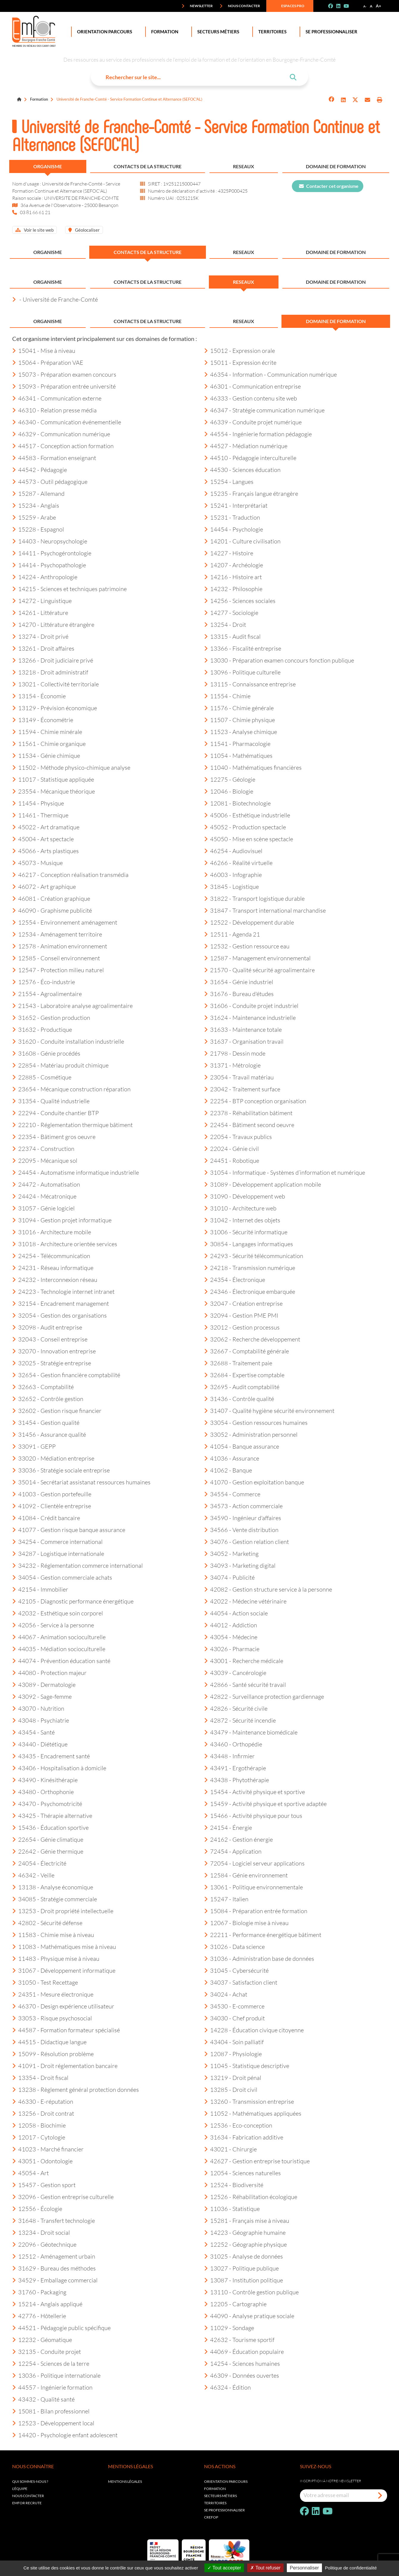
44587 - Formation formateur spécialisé (66, 2029)
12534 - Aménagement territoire (57, 934)
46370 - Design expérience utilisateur (63, 2006)
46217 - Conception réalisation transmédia (70, 874)
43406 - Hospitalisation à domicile (59, 1767)
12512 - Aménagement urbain (53, 2256)
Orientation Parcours (103, 32)
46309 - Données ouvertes (241, 2375)
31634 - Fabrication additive (243, 2137)
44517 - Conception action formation (63, 445)
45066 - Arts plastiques (45, 850)
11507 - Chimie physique (239, 719)
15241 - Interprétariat (235, 505)
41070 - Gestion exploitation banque (254, 1482)
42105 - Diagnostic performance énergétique (73, 1601)
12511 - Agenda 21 (232, 934)
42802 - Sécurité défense (47, 1922)
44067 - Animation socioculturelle (59, 1636)
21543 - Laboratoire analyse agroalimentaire (72, 1005)
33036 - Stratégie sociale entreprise (61, 1470)
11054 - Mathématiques (238, 755)
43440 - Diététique (40, 1744)
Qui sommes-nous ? (30, 2481)
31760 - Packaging (39, 2292)
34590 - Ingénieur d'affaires (242, 1517)
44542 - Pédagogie (39, 469)
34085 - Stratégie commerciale (54, 1898)
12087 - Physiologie (233, 2053)
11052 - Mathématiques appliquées (252, 2113)
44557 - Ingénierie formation (52, 2387)
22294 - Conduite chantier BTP (55, 1112)
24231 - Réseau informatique (52, 1267)
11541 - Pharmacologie (237, 743)
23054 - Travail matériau (239, 1077)
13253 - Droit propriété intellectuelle (62, 1910)
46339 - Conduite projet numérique (253, 422)
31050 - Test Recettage (45, 1982)
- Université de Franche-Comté (55, 299)
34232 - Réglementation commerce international (77, 1565)
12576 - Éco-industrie (43, 981)
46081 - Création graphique (51, 898)
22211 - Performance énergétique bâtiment (262, 1934)
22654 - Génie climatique (47, 1839)
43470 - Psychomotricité (47, 1803)
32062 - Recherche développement (252, 1339)
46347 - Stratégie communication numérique (264, 410)
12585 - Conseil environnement (56, 957)
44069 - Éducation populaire (244, 2351)
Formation (163, 32)
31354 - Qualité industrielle (51, 1100)
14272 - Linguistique (42, 600)
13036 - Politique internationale (56, 2375)
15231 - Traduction (232, 517)
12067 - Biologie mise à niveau (246, 1922)
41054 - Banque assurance (241, 1446)
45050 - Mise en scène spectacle (248, 838)
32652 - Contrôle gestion (47, 1398)
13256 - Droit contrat (43, 2113)
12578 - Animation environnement (59, 946)
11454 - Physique (38, 803)
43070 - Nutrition (38, 1708)
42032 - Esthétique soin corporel (57, 1613)
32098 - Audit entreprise (47, 1327)
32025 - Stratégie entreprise (51, 1362)
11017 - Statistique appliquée (53, 779)
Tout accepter (224, 2567)
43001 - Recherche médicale (243, 1660)
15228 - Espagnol (38, 529)
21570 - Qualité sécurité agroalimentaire (259, 969)
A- (365, 6)
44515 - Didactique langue (49, 2041)
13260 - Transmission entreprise (249, 2101)
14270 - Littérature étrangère (53, 624)
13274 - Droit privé (40, 636)
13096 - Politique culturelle (242, 672)
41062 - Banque (228, 1470)
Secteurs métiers (220, 2496)
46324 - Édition (227, 2387)
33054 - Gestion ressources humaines (256, 1422)
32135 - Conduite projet (46, 2351)
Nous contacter (240, 6)
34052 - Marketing (231, 1553)
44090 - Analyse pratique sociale (249, 2315)
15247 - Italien (226, 1898)
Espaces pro (288, 6)
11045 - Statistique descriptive (246, 2065)
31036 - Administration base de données (259, 1958)
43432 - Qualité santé (43, 2399)
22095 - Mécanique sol (44, 1160)
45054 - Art (30, 2172)
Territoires (271, 32)
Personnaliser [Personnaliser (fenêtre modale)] (304, 2567)
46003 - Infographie (233, 874)
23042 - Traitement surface (242, 1089)
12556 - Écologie (37, 2208)
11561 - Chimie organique (49, 743)
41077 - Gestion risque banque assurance (68, 1529)
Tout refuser (265, 2567)
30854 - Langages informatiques (248, 1243)
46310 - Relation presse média (54, 410)
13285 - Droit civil (230, 2089)
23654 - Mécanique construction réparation (71, 1089)
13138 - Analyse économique (52, 1887)
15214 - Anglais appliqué (47, 2303)
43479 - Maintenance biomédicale (251, 1732)
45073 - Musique (37, 862)
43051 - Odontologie (42, 2160)
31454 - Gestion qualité (45, 1422)
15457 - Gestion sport (44, 2184)
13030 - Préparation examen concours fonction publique (279, 660)
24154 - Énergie (228, 1827)
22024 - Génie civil (231, 1148)
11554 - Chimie (227, 695)
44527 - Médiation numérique (245, 445)
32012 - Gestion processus (242, 1327)
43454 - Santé (33, 1732)
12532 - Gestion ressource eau (247, 946)
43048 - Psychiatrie (40, 1720)
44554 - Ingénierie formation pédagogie (258, 433)
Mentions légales (125, 2481)
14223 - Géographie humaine (245, 2232)
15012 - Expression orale (239, 350)
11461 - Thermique (40, 815)
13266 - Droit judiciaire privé (52, 660)
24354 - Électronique (234, 1279)
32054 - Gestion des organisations (59, 1315)
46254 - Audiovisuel (233, 850)
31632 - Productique (42, 1029)
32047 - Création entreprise (243, 1303)
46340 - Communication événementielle (66, 422)
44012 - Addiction (230, 1624)
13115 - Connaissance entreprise (250, 684)
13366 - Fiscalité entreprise (242, 648)
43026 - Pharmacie (231, 1648)
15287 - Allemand (38, 493)
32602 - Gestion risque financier (56, 1410)
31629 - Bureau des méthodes (54, 2268)
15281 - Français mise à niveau (246, 2220)
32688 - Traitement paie (238, 1362)
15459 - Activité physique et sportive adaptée (265, 1803)
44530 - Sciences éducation (242, 469)
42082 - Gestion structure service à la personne (268, 1589)
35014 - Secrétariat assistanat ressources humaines (81, 1482)
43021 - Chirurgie (230, 2149)
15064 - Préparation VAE (47, 362)
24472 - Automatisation (46, 1184)
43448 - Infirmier (229, 1756)
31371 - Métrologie (232, 1065)
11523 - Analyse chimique (240, 731)
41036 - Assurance (231, 1458)
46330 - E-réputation (42, 2101)
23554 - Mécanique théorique (53, 791)
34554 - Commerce (232, 1493)
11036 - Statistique (232, 2208)
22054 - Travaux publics (238, 1136)
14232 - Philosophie (233, 588)
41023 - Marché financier (48, 2149)
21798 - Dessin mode (234, 1053)
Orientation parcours (226, 2481)
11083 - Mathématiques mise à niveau (64, 1946)
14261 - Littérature (40, 612)
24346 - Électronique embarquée (249, 1291)
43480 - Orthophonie (43, 1791)
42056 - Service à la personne (53, 1624)
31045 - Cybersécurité (236, 1970)
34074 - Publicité (229, 1577)
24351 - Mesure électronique (52, 1994)
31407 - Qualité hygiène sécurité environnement (269, 1410)
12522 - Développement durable (249, 922)
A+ (378, 5)
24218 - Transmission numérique (249, 1267)
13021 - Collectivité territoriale (55, 684)
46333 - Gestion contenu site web (250, 398)
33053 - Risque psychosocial (52, 2018)
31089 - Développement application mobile (262, 1184)
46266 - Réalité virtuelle (238, 862)
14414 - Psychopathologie (49, 564)
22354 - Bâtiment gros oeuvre (54, 1136)
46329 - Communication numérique (61, 433)
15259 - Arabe (34, 517)
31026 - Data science (234, 1946)
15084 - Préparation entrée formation (255, 1910)
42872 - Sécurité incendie (240, 1720)
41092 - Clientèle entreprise (51, 1505)
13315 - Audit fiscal (232, 636)
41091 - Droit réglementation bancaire (65, 2065)
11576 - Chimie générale (239, 707)
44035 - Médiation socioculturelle (58, 1648)
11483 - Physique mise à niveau (55, 1958)
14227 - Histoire (228, 553)
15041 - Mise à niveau (43, 350)
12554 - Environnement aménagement (64, 922)
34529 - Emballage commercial (55, 2280)
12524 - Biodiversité (233, 2184)
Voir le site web (34, 230)
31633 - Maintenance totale (243, 1029)
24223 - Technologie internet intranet (63, 1291)
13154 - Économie (39, 695)
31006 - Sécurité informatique (245, 1231)
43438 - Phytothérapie (236, 1779)
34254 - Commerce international (57, 1541)
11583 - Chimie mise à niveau (53, 1934)
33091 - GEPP (34, 1446)
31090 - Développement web (244, 1196)
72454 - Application (233, 1851)
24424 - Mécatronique (44, 1196)
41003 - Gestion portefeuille (51, 1493)
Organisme (47, 166)
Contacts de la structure (147, 166)
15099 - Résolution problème (53, 2053)
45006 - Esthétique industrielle (247, 815)
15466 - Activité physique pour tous (253, 1815)
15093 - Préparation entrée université (64, 386)
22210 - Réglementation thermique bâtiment (72, 1124)
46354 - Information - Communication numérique (270, 374)
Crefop (211, 2517)
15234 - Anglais (35, 505)
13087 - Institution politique (243, 2280)
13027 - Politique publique (241, 2268)
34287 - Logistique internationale (58, 1553)
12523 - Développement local (53, 2423)
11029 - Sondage (229, 2327)
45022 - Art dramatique (45, 826)
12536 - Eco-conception (238, 2125)
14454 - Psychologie (233, 529)
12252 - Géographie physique (245, 2244)
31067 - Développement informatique (63, 1970)
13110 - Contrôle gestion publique (251, 2292)
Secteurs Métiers (217, 32)
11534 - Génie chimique (46, 755)
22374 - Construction (43, 1148)
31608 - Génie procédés (46, 1053)
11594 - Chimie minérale (47, 731)
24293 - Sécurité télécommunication (253, 1255)
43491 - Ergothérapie (235, 1767)
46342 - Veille (33, 1875)
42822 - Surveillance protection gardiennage (264, 1696)
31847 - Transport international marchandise (265, 910)
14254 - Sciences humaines (242, 2363)
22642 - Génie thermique (47, 1851)
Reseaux (243, 166)
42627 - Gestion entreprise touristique (257, 2160)
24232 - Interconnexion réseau (54, 1279)
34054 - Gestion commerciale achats (62, 1577)
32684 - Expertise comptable (244, 1374)
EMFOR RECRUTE (27, 2503)
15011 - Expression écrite (240, 362)
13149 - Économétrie (42, 719)
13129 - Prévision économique (54, 707)
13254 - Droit (225, 624)
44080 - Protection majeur (49, 1672)
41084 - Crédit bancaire (46, 1517)
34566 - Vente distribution (241, 1529)
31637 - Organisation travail (244, 1041)
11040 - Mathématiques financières (253, 767)
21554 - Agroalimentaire (47, 993)
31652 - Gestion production (51, 1017)
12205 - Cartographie (235, 2303)
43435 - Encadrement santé (51, 1756)
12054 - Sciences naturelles (242, 2172)
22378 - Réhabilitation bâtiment (248, 1112)
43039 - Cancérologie (235, 1672)
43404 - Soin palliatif (234, 2041)
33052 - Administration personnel (251, 1434)
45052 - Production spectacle (245, 826)
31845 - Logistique (231, 886)
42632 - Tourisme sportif (239, 2339)
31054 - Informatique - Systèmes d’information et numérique (284, 1172)
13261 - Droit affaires (43, 648)
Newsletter (197, 6)
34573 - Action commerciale (243, 1505)
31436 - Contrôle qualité (239, 1398)
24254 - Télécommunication (51, 1255)
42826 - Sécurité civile (235, 1708)
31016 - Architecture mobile (51, 1231)
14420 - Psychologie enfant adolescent (65, 2434)
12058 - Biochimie (39, 2125)
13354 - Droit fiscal (40, 2077)
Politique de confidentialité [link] (351, 2567)
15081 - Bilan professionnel (51, 2411)
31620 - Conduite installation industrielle (68, 1041)
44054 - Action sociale (236, 1613)
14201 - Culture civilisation (242, 541)
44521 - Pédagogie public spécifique (61, 2327)
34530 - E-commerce (234, 2006)
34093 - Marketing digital (240, 1565)
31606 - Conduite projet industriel (251, 1005)
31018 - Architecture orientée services (64, 1243)
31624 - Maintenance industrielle (250, 1017)
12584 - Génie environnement (246, 1875)
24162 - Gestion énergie (238, 1839)
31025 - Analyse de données (243, 2256)
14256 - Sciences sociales (240, 600)
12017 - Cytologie (38, 2137)
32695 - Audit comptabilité (241, 1386)
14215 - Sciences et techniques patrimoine (69, 588)
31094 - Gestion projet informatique (62, 1220)
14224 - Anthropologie (44, 576)
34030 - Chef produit (234, 2018)
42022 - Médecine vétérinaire (245, 1601)
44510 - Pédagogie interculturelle (250, 457)
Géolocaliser (84, 230)
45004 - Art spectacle (43, 838)
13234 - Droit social (41, 2232)
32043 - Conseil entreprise (49, 1339)
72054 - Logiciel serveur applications (254, 1863)
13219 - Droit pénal (232, 2077)
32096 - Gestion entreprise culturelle (63, 2196)
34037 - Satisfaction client (240, 1982)
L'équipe (19, 2488)
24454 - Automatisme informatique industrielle (75, 1172)
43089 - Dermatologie (44, 1684)
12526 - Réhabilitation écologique (250, 2196)
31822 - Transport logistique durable (254, 898)
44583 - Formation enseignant (54, 457)
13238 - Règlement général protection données (75, 2089)
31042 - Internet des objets (242, 1220)
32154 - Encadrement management (60, 1303)
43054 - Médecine (230, 1636)
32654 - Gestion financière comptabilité (66, 1374)
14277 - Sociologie (231, 612)
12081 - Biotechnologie (237, 803)
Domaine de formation (336, 166)
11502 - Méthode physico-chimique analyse (71, 767)
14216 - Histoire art (233, 576)
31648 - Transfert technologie (53, 2220)
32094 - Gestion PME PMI (241, 1315)
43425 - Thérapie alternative (52, 1815)
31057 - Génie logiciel (43, 1208)
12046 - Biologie (228, 791)
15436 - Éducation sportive (50, 1827)
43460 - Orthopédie (233, 1744)
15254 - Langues (229, 481)
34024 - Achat (225, 1994)
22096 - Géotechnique (44, 2244)
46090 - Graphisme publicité (52, 910)
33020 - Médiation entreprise (53, 1458)
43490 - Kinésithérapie (45, 1779)
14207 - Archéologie (233, 564)
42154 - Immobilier (40, 1589)
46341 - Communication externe (56, 398)
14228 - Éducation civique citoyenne (254, 2029)
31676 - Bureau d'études (239, 993)
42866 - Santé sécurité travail (245, 1684)
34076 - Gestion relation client (246, 1541)
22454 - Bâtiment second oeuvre (249, 1124)
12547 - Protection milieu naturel (58, 969)
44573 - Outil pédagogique (49, 481)
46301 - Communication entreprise (252, 386)
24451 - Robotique (231, 1160)
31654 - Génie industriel (238, 981)
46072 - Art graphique (44, 886)
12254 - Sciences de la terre (50, 2363)
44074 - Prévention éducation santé (61, 1660)
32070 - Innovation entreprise (54, 1351)
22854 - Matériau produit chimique (60, 1065)
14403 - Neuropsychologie (49, 541)
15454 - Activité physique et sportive (254, 1791)
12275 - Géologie (229, 779)
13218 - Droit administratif (50, 672)
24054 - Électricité (39, 1863)
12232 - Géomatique (42, 2339)
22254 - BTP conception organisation (255, 1100)
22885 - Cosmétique (41, 1077)
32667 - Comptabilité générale (246, 1351)
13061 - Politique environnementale (253, 1887)
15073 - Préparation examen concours (64, 374)
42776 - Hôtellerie (39, 2315)
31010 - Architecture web (240, 1208)
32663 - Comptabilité (43, 1386)
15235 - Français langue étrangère (251, 493)
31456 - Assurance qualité (49, 1434)
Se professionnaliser (330, 32)
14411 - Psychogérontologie (51, 553)
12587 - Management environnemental (257, 957)
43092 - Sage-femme (42, 1696)
